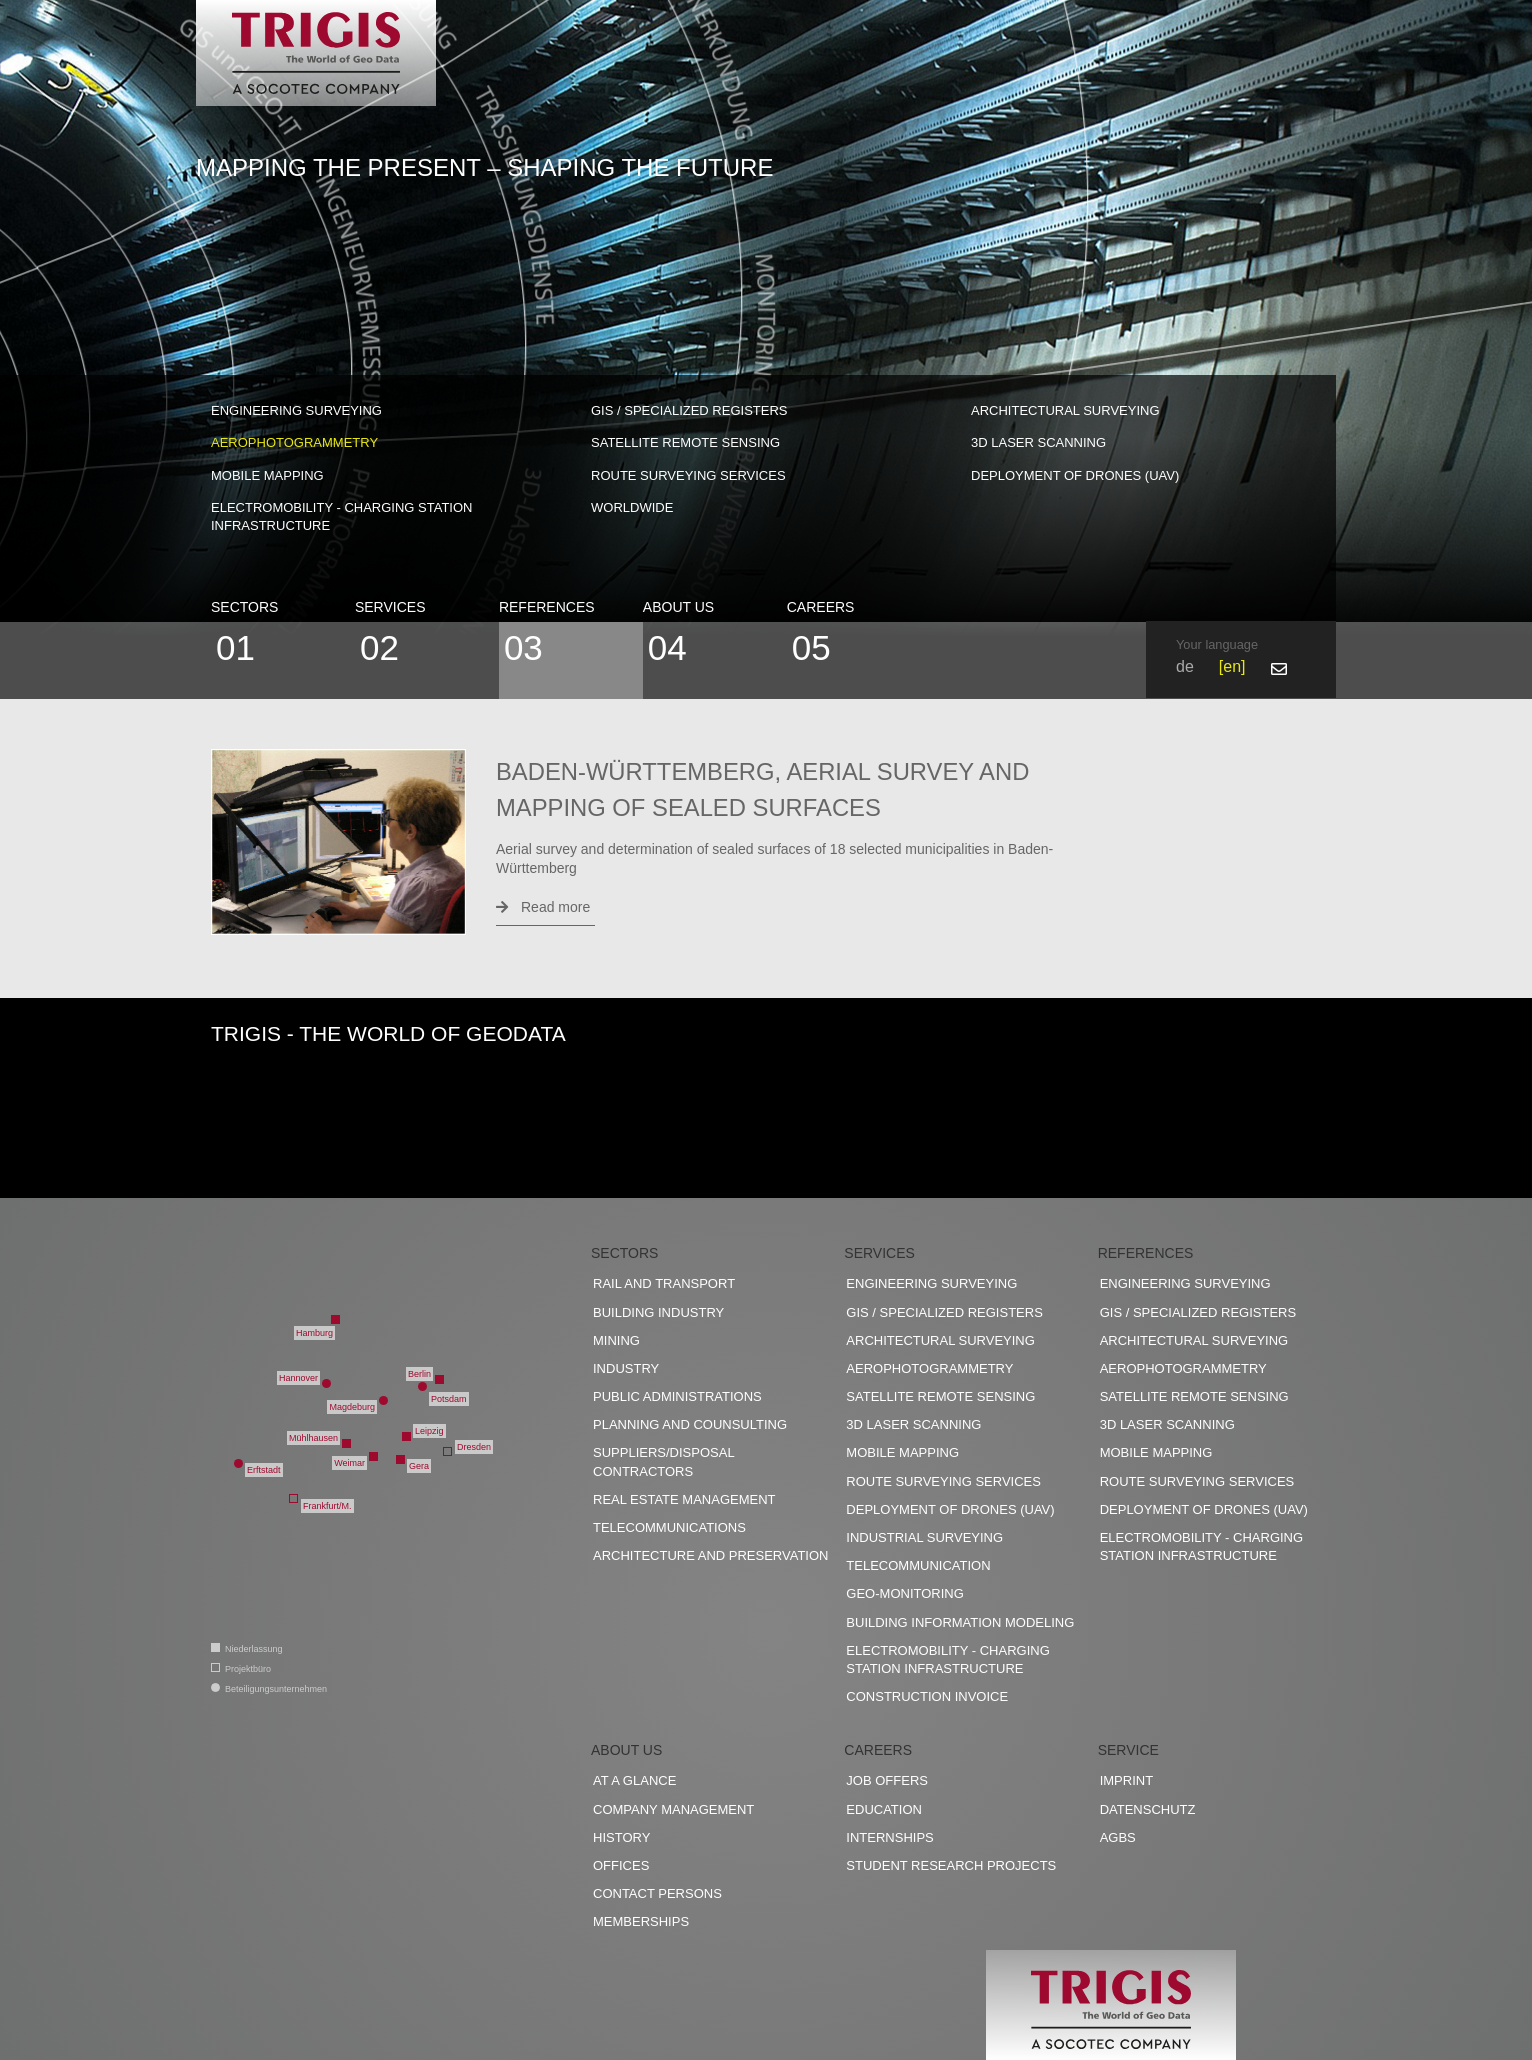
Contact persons (657, 1893)
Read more (543, 907)
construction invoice (927, 1696)
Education (884, 1809)
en (1232, 666)
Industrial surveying (924, 1537)
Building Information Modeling (960, 1622)
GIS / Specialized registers (689, 410)
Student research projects (951, 1865)
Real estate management (684, 1499)
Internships (889, 1837)
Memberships (641, 1921)
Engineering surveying (296, 410)
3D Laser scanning (1038, 442)
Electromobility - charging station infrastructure (341, 516)
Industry (626, 1368)
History (621, 1837)
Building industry (658, 1312)
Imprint (1126, 1780)
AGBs (1118, 1837)
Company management (673, 1809)
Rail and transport (664, 1283)
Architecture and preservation (710, 1555)
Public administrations (677, 1396)
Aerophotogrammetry (294, 442)
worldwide (632, 507)
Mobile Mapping (267, 475)
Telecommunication (918, 1565)
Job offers (887, 1780)
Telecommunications (669, 1527)
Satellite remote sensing (685, 442)
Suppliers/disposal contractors (663, 1461)
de (1185, 666)
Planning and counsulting (690, 1424)
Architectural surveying (1065, 410)
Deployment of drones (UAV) (1075, 475)
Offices (621, 1865)
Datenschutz (1148, 1809)
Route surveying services (688, 475)
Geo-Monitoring (904, 1593)
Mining (616, 1340)
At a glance (634, 1780)
